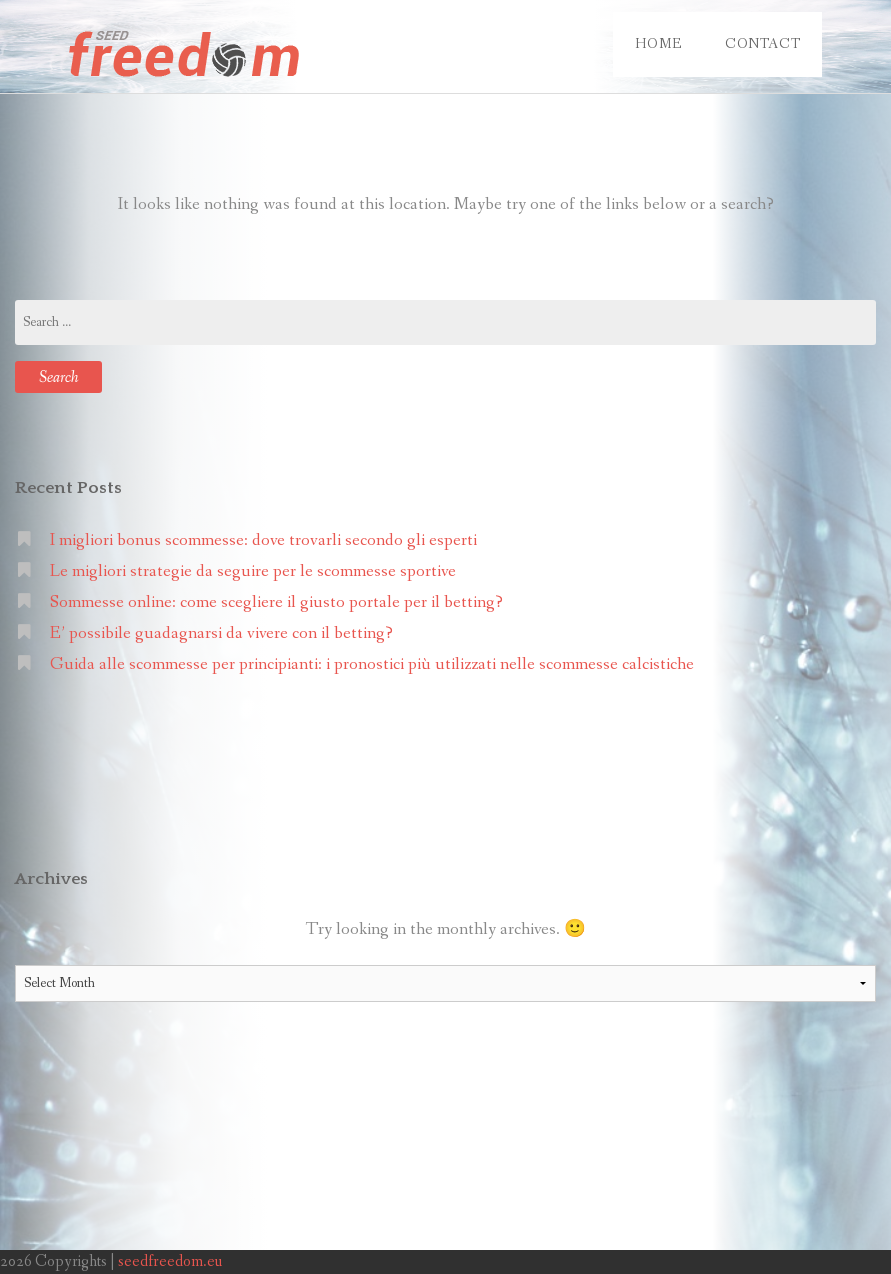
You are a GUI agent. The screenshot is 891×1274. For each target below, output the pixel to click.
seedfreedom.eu (170, 1261)
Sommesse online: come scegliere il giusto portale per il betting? (276, 602)
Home (658, 44)
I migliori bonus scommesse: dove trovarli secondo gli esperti (263, 540)
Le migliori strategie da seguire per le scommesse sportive (253, 571)
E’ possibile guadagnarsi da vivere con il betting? (221, 633)
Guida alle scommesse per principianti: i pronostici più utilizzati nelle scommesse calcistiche (372, 664)
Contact (763, 44)
